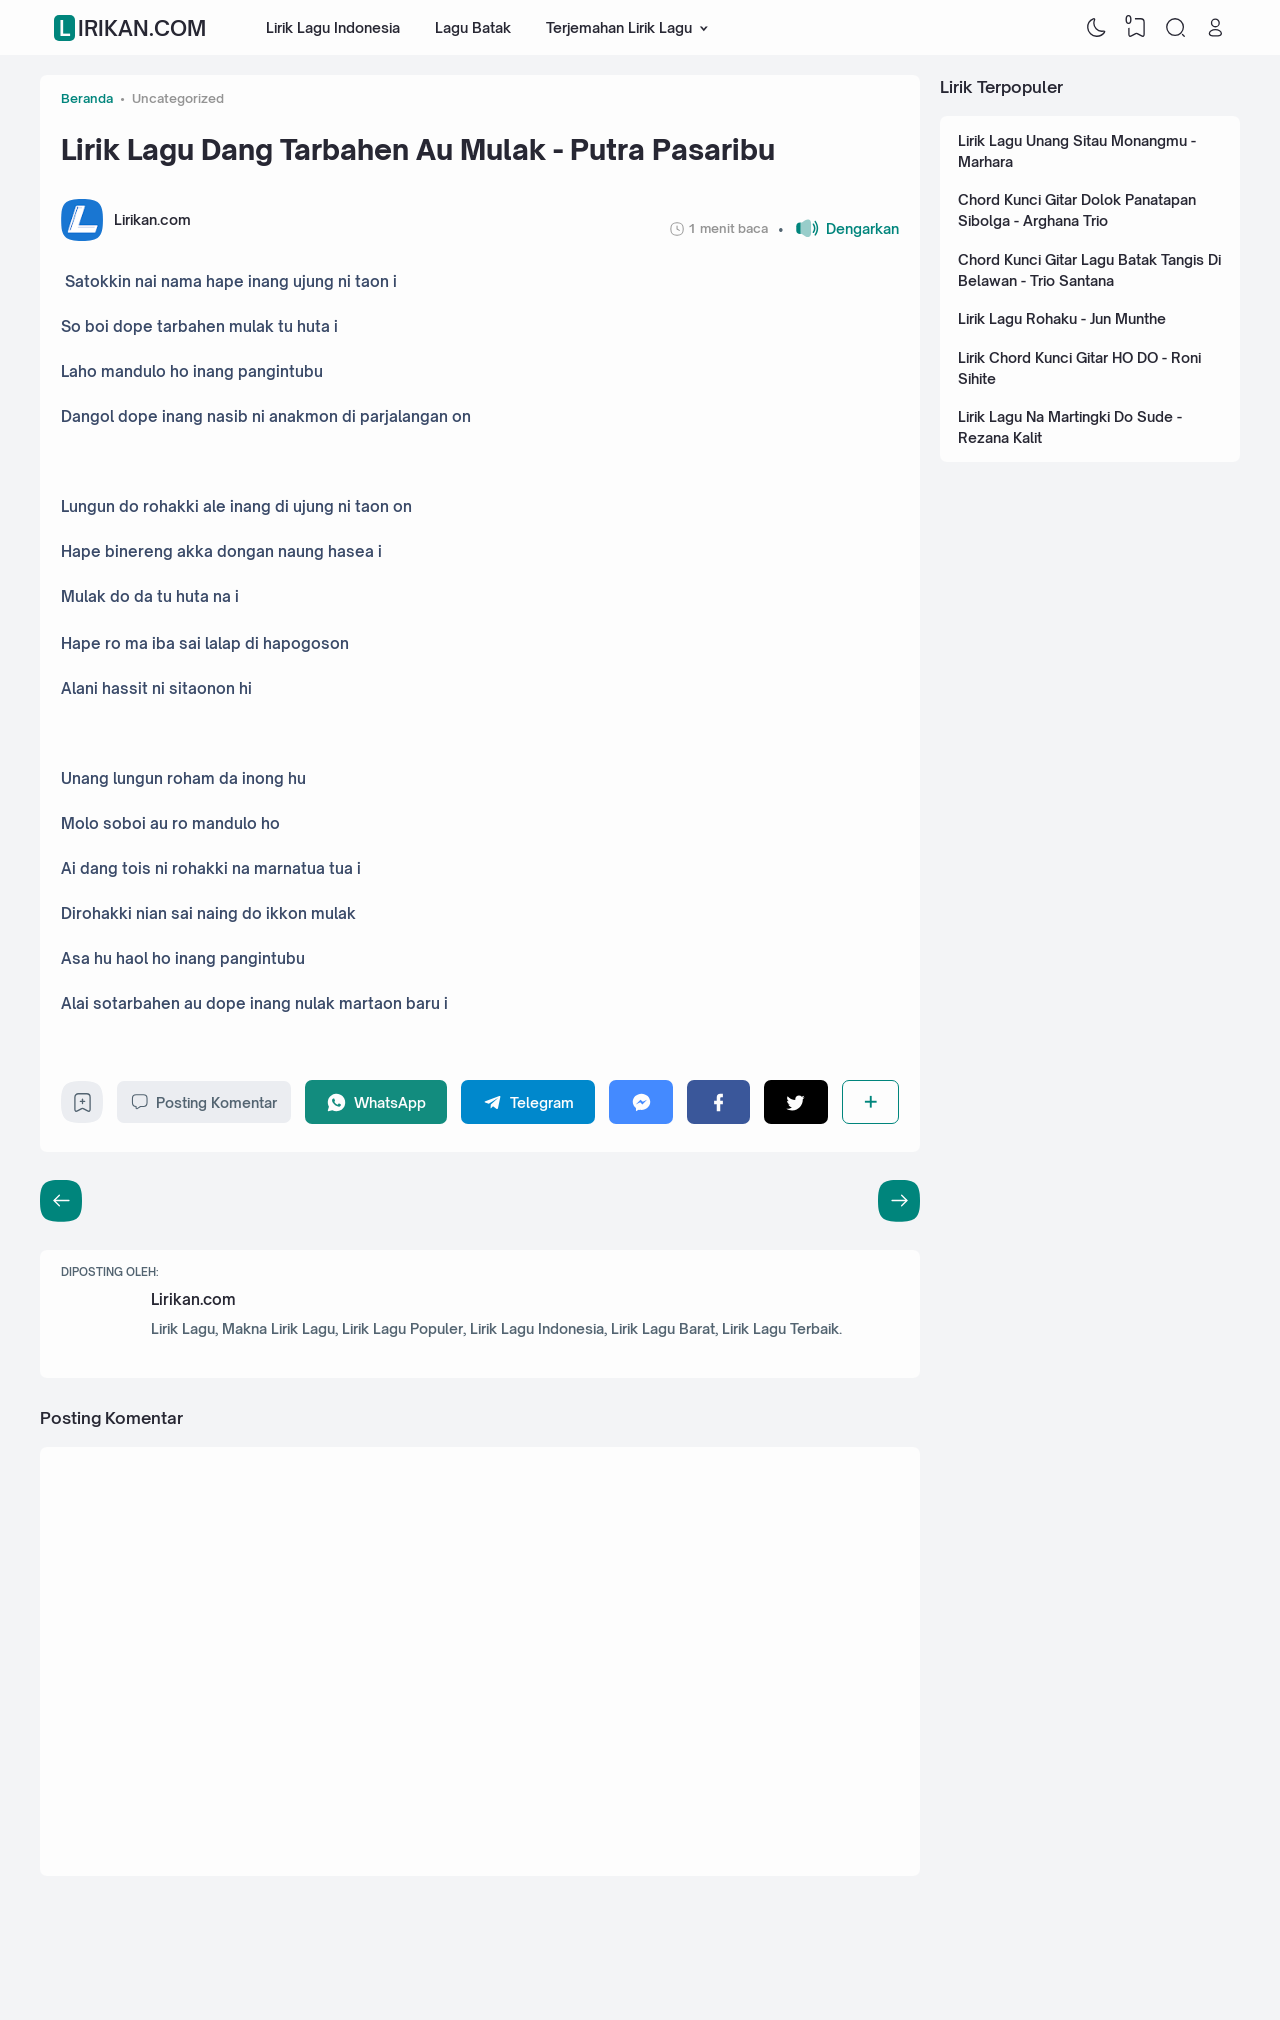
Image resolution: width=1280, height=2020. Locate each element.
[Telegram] (528, 1101)
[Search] (1176, 28)
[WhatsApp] (376, 1101)
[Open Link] (1215, 28)
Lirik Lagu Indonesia (333, 27)
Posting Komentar (204, 1102)
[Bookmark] (82, 1107)
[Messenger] (640, 1101)
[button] (838, 228)
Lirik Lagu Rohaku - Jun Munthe (1062, 318)
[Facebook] (718, 1101)
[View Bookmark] (1136, 28)
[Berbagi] (870, 1101)
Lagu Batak (473, 27)
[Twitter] (795, 1101)
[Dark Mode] (1097, 28)
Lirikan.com (132, 28)
